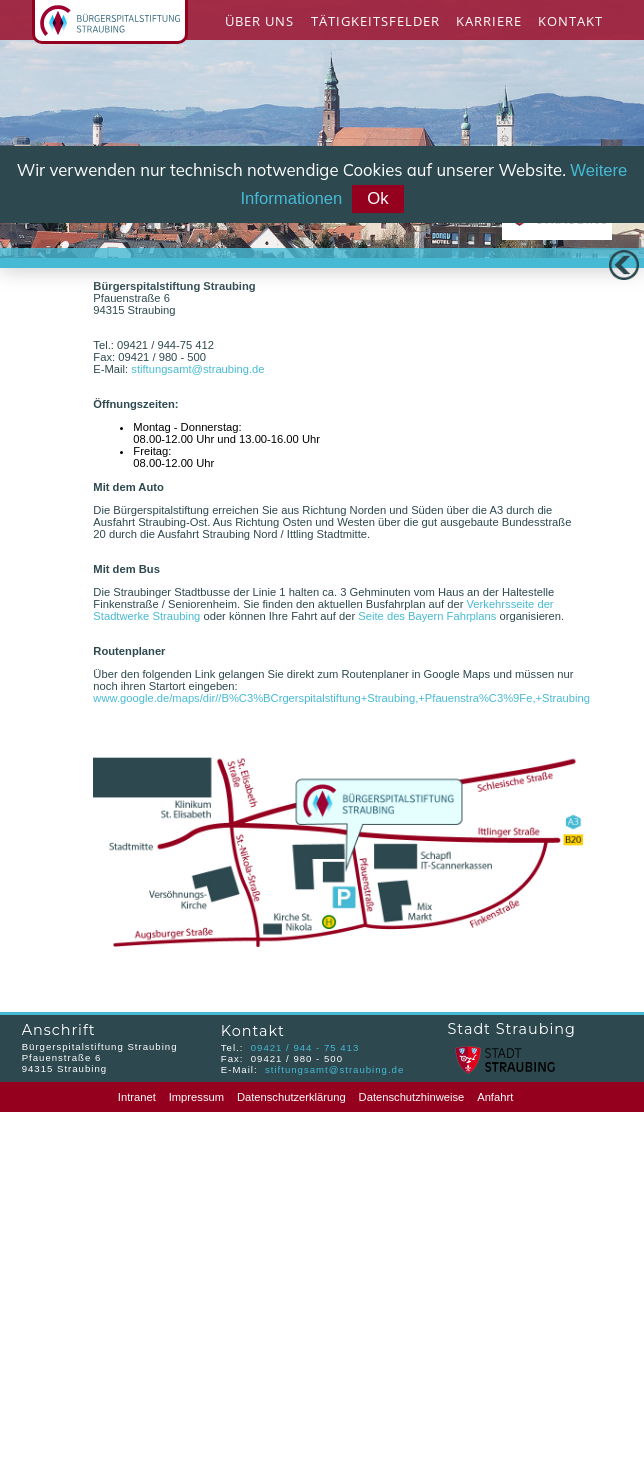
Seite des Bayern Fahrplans (427, 616)
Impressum (196, 1097)
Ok (377, 198)
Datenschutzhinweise (412, 1097)
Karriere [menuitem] (489, 21)
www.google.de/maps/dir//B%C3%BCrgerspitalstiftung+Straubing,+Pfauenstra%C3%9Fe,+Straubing (341, 698)
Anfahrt (495, 1097)
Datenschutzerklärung (291, 1097)
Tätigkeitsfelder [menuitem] (375, 21)
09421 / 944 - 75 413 (305, 1047)
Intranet (137, 1097)
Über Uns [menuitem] (259, 21)
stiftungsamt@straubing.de (197, 369)
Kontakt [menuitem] (570, 21)
